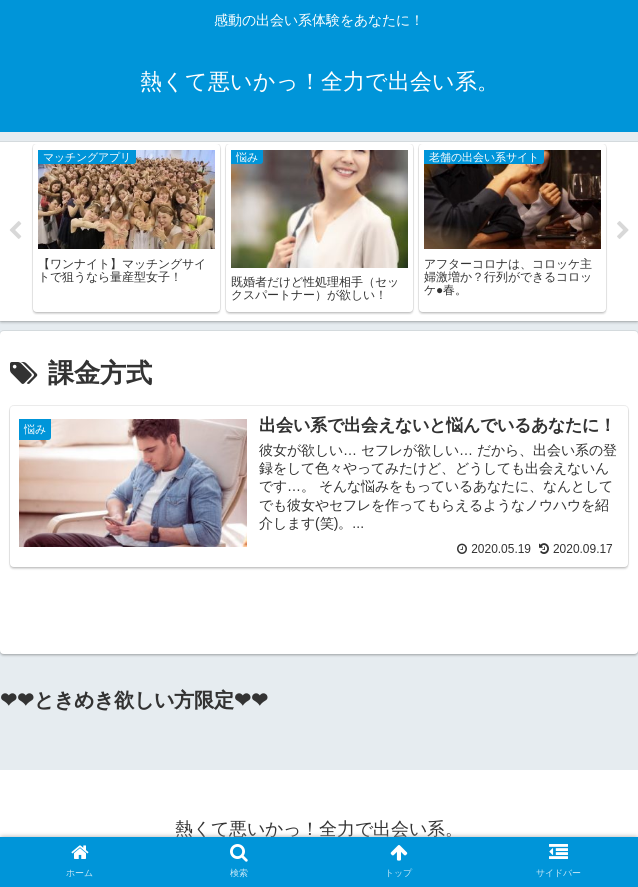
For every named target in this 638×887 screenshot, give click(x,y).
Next (623, 235)
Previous (15, 235)
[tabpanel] (126, 232)
